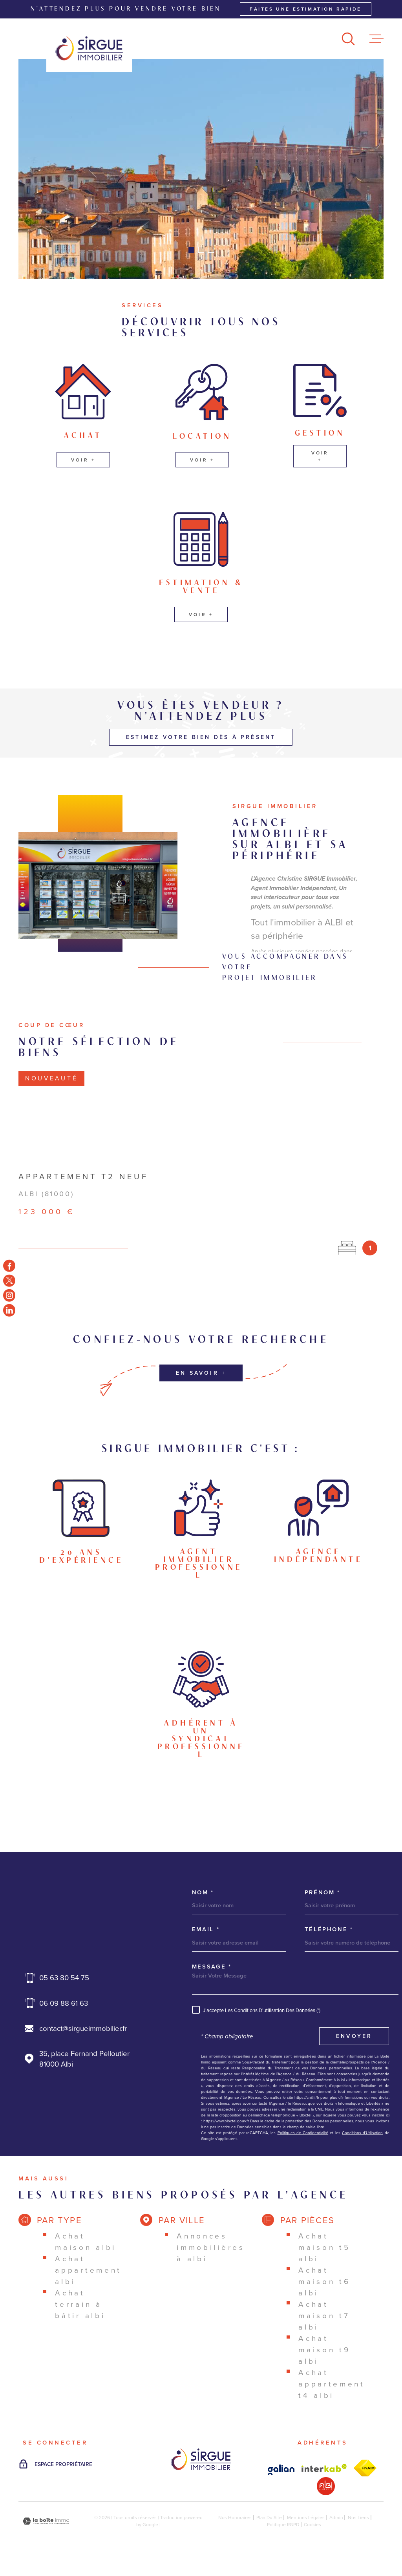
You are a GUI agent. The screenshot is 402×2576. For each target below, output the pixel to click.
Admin (336, 2517)
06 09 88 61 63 (63, 2003)
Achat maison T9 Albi (324, 2350)
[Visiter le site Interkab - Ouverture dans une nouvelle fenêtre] (281, 2470)
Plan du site (269, 2517)
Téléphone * (329, 1929)
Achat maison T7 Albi (324, 2316)
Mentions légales (306, 2517)
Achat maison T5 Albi (324, 2247)
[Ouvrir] (348, 39)
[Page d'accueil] (89, 48)
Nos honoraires (235, 2517)
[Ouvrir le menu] (376, 39)
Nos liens (358, 2517)
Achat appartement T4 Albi (331, 2384)
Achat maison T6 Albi (324, 2281)
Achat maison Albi (85, 2241)
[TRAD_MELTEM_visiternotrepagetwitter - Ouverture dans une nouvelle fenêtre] (9, 1280)
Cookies (312, 2524)
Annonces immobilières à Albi (211, 2247)
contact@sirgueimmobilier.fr (83, 2028)
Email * (206, 1929)
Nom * (203, 1893)
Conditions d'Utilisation (362, 2133)
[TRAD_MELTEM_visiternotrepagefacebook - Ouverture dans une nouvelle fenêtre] (9, 1266)
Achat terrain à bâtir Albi (80, 2304)
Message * (212, 1967)
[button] (191, 250)
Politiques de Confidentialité (303, 2133)
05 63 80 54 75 (64, 1977)
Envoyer (354, 2036)
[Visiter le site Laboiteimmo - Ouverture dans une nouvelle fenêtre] (45, 2521)
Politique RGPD (283, 2524)
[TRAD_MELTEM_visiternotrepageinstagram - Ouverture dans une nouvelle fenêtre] (9, 1295)
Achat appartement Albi (88, 2270)
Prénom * (322, 1893)
